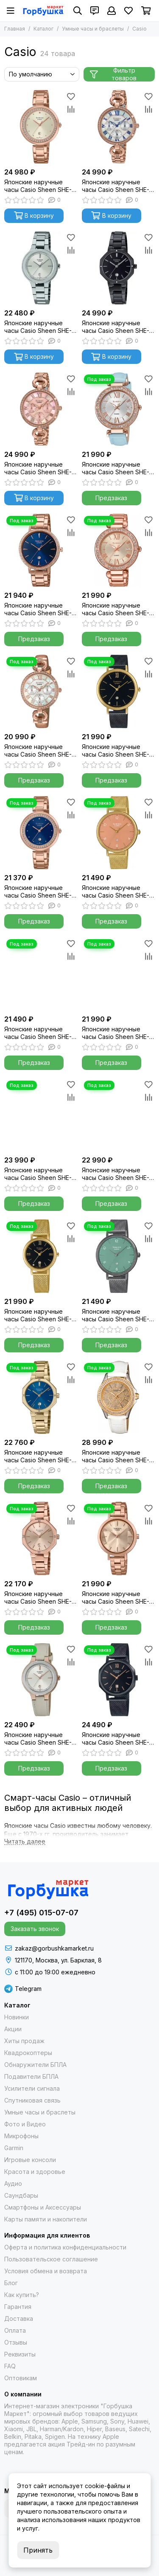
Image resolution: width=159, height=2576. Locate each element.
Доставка (18, 2318)
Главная (14, 28)
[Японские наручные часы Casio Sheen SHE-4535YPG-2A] (41, 550)
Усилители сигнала (32, 2088)
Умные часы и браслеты (93, 28)
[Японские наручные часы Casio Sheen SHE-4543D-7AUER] (118, 974)
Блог (11, 2282)
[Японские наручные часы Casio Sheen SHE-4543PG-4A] (41, 1538)
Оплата (15, 2330)
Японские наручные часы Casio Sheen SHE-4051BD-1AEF (38, 1174)
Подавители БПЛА (31, 2076)
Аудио (13, 2183)
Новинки (16, 2017)
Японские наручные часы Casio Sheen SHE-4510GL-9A (115, 1456)
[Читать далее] (24, 1841)
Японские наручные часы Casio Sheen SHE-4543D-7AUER (115, 1033)
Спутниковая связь (32, 2100)
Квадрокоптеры (28, 2052)
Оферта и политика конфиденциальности (65, 2247)
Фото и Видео (25, 2124)
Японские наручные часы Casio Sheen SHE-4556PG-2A (38, 891)
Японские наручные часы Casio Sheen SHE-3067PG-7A (115, 186)
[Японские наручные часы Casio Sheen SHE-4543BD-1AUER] (118, 268)
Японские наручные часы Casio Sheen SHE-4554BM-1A (115, 1738)
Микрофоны (21, 2136)
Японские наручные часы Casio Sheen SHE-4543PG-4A (38, 1597)
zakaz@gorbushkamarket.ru (54, 1948)
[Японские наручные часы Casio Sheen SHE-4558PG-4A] (118, 1538)
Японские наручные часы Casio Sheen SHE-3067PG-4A (38, 468)
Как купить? (21, 2294)
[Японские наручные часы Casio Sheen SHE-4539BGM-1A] (118, 691)
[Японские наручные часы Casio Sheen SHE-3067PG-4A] (41, 409)
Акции (13, 2029)
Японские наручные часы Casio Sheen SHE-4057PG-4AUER (115, 609)
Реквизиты (20, 2354)
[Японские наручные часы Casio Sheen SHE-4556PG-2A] (41, 833)
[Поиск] (77, 10)
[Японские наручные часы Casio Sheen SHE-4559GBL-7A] (41, 1680)
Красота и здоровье (34, 2171)
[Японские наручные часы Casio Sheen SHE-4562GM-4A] (118, 833)
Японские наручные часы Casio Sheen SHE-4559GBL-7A (38, 1738)
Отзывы (15, 2342)
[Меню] (10, 10)
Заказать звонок (35, 1928)
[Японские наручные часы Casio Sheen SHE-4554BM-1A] (118, 1680)
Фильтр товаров (113, 74)
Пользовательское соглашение (51, 2259)
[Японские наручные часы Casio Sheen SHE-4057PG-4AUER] (118, 550)
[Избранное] (128, 10)
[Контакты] (94, 10)
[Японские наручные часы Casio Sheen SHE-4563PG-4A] (118, 1115)
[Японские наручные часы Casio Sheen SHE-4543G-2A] (41, 1397)
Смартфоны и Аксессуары (42, 2207)
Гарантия (17, 2306)
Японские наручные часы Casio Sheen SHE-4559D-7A (38, 327)
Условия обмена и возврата (45, 2271)
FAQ (10, 2366)
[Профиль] (111, 10)
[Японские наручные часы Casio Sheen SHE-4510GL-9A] (118, 1397)
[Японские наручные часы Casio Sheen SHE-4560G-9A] (41, 974)
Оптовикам (20, 2378)
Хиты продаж (24, 2040)
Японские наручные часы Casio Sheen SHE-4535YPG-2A (38, 609)
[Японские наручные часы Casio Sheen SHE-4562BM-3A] (118, 1256)
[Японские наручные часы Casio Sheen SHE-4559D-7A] (41, 268)
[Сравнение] (71, 109)
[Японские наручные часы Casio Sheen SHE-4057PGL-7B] (118, 409)
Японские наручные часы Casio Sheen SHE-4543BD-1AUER (115, 327)
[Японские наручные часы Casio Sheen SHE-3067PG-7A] (118, 126)
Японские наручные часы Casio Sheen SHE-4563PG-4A (115, 1174)
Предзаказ (111, 497)
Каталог (43, 28)
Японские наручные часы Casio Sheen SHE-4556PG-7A (38, 186)
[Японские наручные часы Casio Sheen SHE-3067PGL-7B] (41, 691)
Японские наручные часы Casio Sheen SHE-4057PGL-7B (115, 468)
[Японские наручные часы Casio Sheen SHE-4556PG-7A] (41, 126)
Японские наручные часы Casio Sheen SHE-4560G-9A (38, 1033)
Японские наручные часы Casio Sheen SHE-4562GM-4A (115, 891)
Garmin (13, 2147)
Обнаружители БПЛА (35, 2064)
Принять (38, 2550)
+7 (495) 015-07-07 (41, 1912)
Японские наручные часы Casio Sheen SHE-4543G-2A (38, 1456)
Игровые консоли (30, 2159)
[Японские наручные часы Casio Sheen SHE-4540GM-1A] (41, 1256)
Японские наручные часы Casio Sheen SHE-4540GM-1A (38, 1315)
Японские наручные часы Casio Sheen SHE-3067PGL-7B (38, 750)
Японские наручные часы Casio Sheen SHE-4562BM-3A (115, 1315)
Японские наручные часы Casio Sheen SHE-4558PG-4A (115, 1597)
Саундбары (21, 2195)
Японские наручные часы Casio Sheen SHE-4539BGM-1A (115, 750)
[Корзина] (146, 10)
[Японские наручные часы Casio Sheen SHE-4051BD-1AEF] (41, 1115)
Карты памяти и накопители (45, 2219)
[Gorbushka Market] (43, 11)
